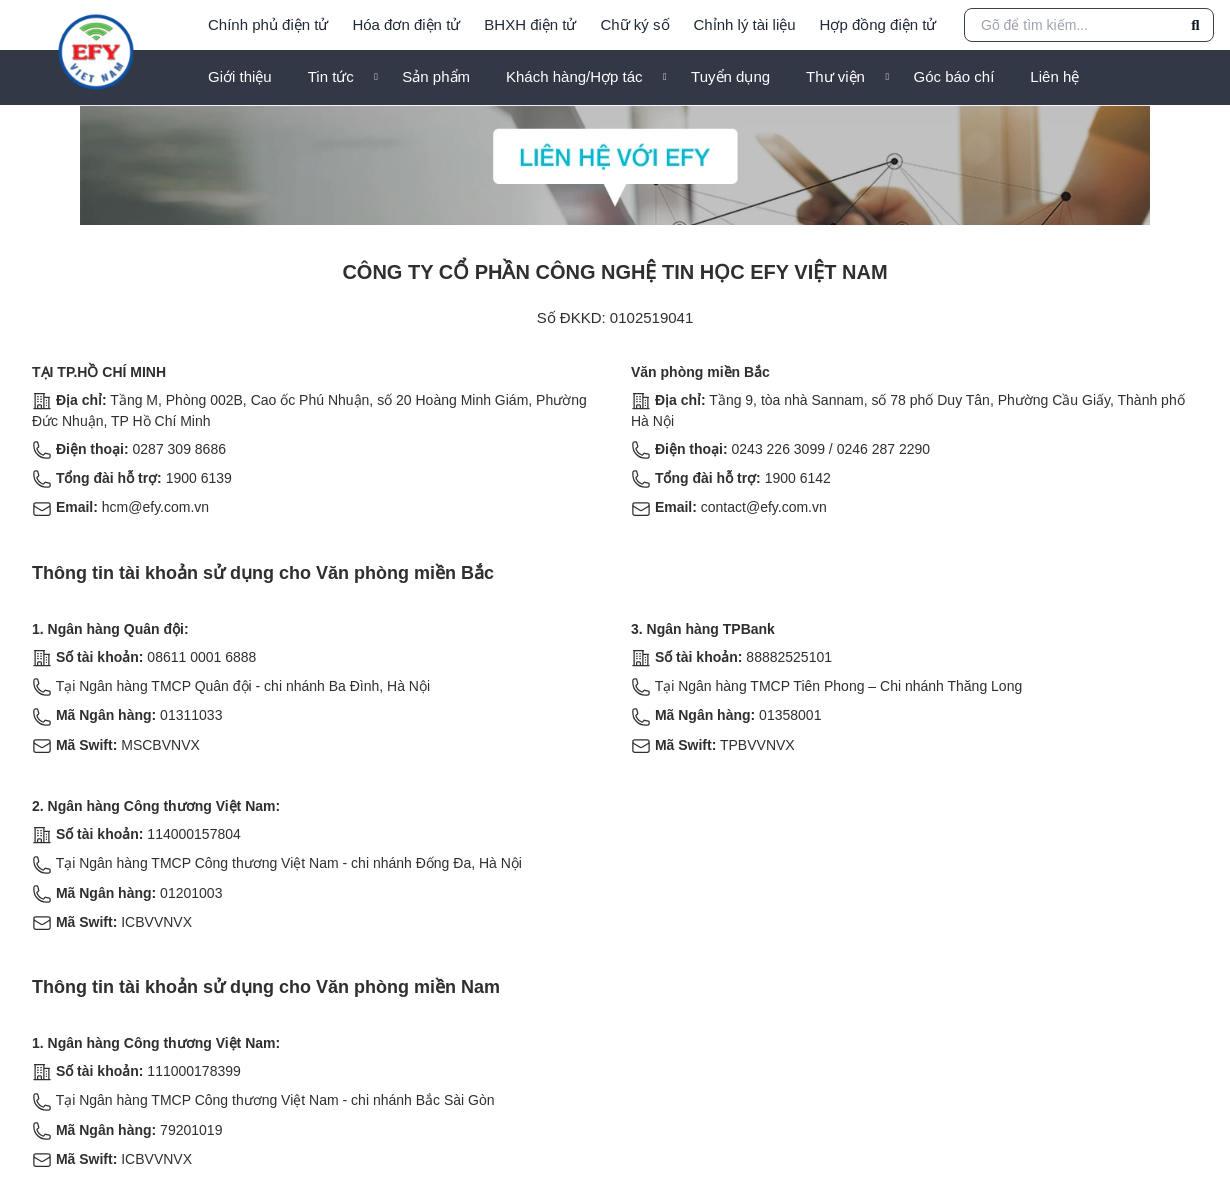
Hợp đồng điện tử (878, 24)
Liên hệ (1054, 76)
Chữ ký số (635, 24)
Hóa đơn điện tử (406, 24)
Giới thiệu (240, 76)
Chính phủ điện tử (268, 24)
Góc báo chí (953, 76)
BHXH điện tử (530, 24)
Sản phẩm (436, 76)
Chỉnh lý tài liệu (745, 24)
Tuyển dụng (730, 76)
